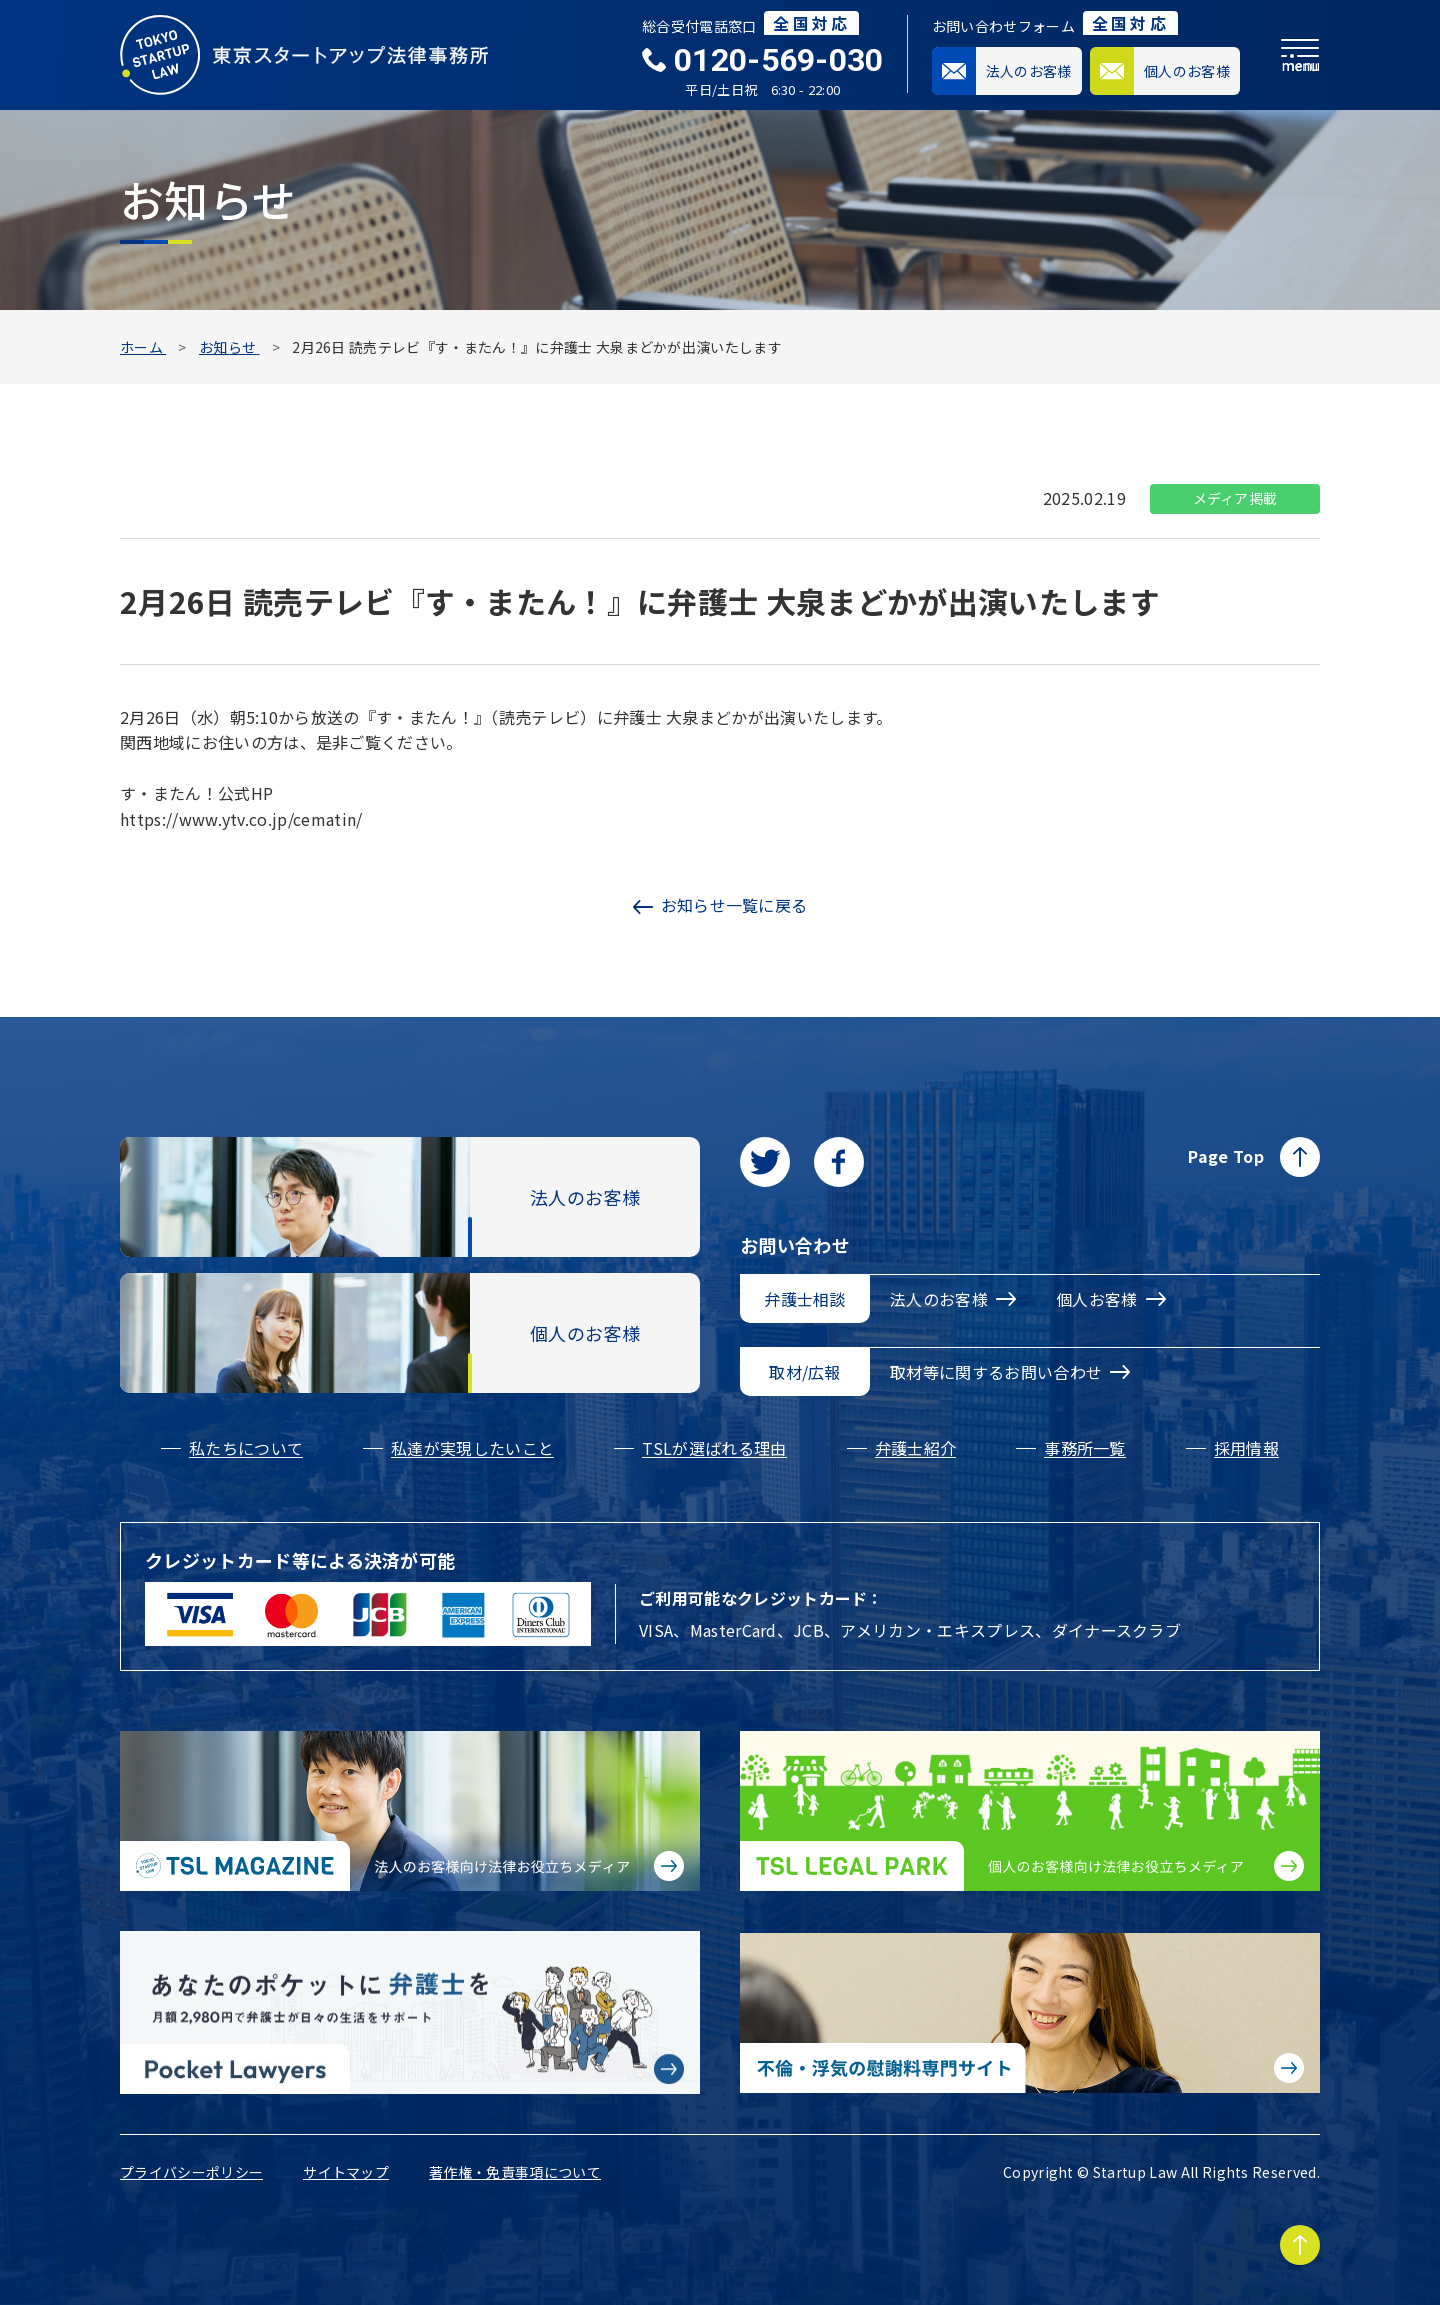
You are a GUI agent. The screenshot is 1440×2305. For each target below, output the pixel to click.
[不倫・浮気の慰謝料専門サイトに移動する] (1030, 2013)
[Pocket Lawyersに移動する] (410, 2013)
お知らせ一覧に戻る (720, 905)
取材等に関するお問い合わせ (1010, 1372)
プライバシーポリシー (191, 2172)
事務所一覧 (1085, 1448)
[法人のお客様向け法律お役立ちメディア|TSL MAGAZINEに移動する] (410, 1811)
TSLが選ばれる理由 (714, 1448)
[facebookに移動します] (839, 1162)
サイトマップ (346, 2172)
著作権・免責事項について (515, 2172)
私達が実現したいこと (472, 1448)
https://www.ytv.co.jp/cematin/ (241, 819)
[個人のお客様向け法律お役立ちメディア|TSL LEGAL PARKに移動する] (1030, 1811)
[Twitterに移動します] (765, 1162)
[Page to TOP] (1300, 2245)
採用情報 (1246, 1448)
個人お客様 (1111, 1299)
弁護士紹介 (916, 1448)
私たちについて (246, 1448)
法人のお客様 (953, 1299)
